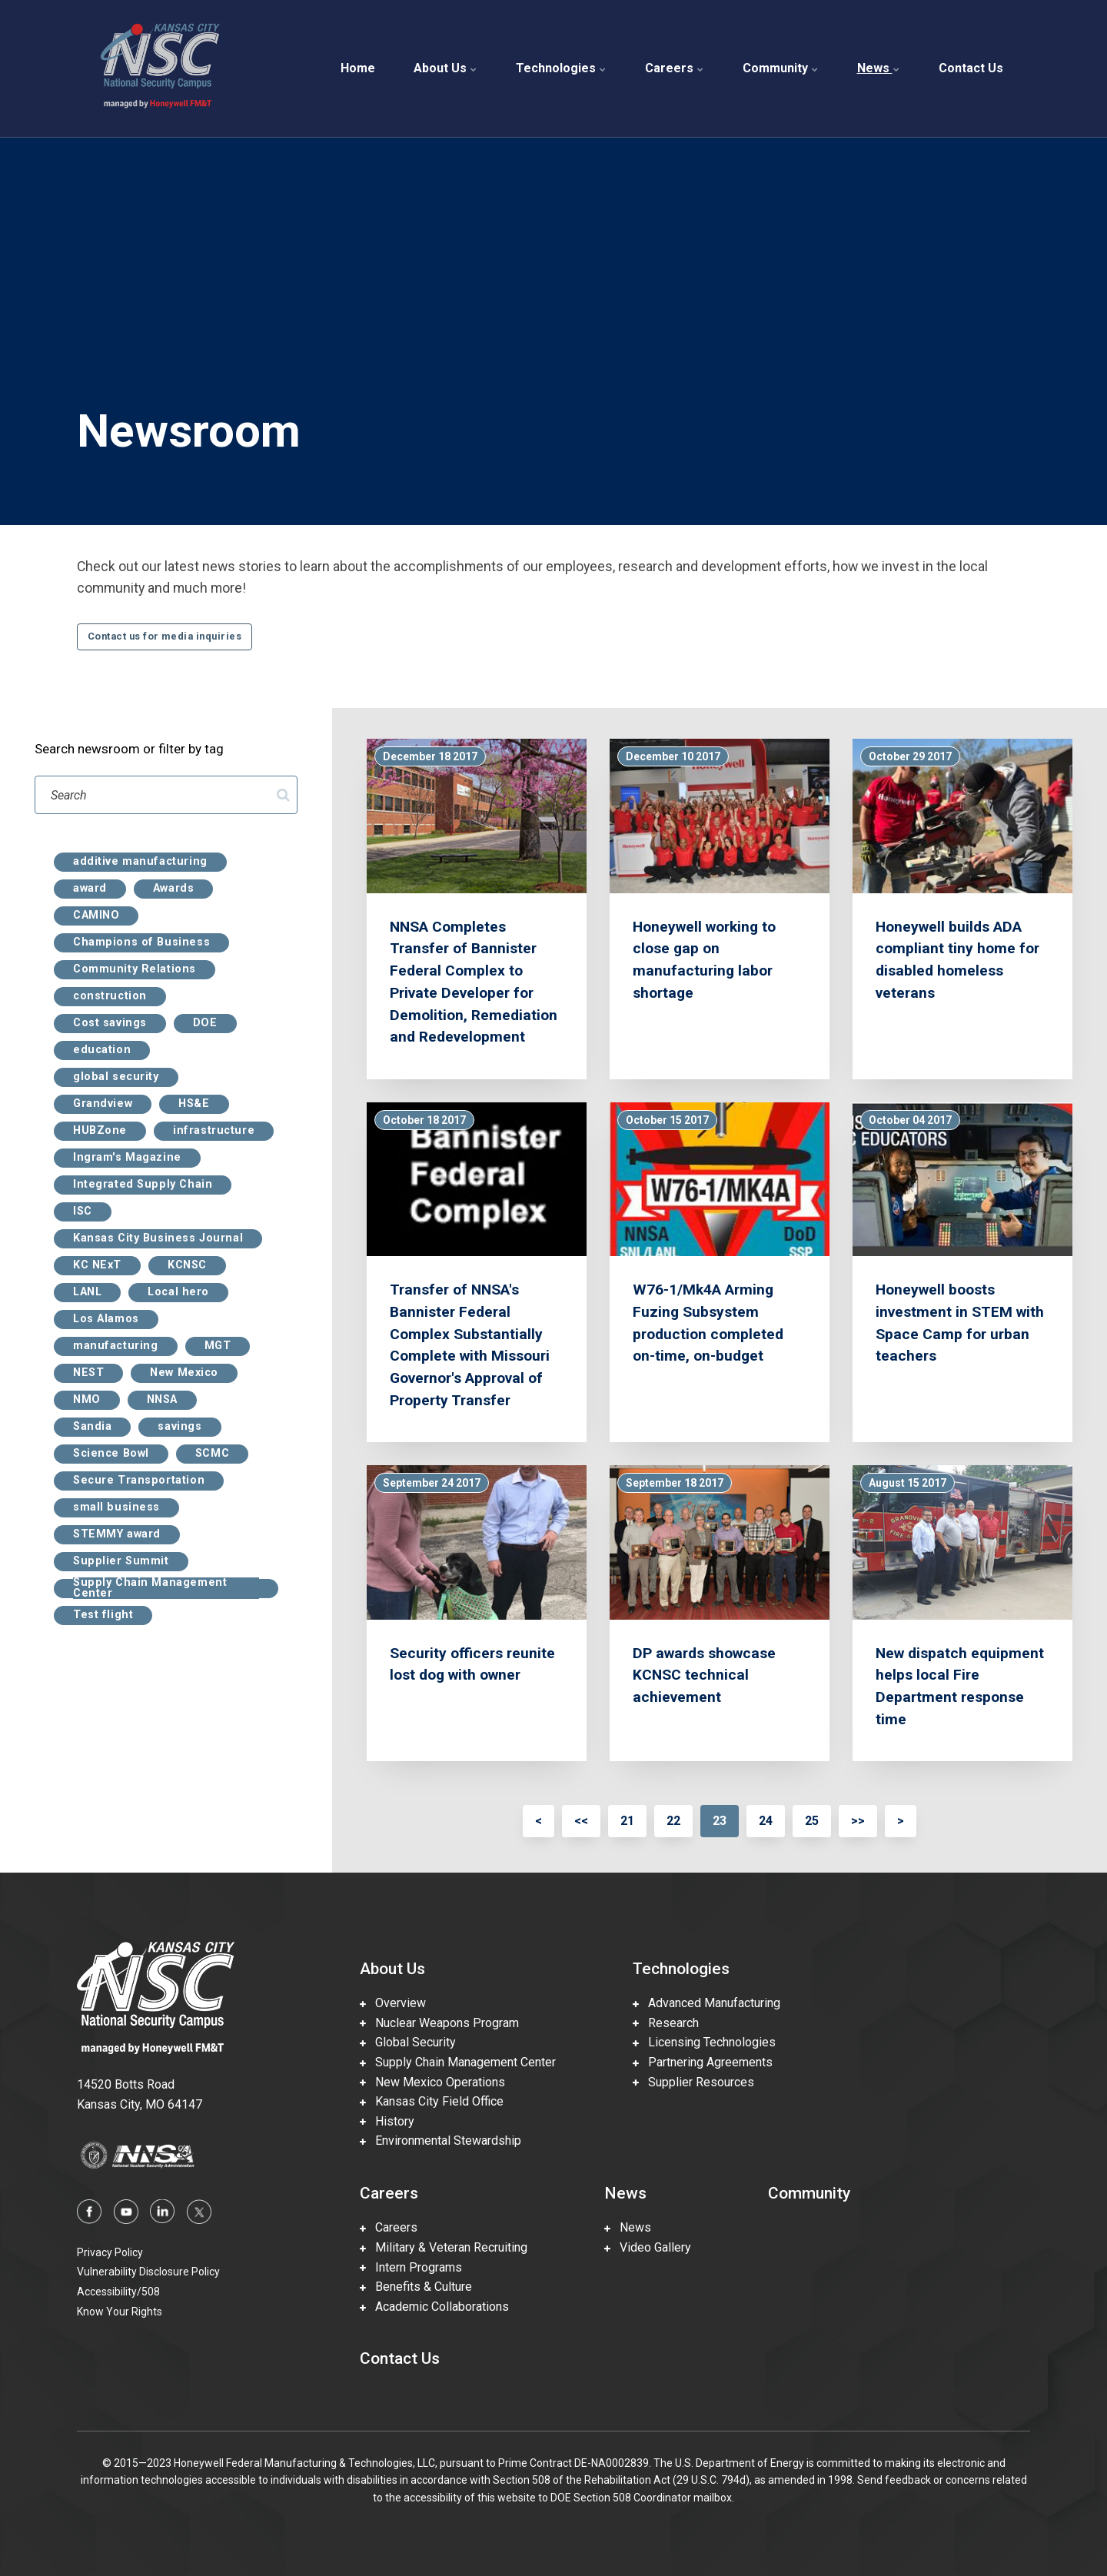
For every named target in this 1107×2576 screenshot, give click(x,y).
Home (358, 68)
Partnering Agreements (703, 2062)
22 (673, 1820)
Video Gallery (647, 2247)
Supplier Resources (693, 2082)
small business (116, 1507)
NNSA (162, 1399)
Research (666, 2023)
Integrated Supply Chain (142, 1184)
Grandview (102, 1104)
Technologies (561, 68)
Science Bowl (111, 1453)
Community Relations (134, 969)
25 (812, 1820)
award (90, 888)
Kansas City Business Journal (158, 1238)
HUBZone (100, 1130)
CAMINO (96, 915)
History (387, 2121)
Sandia (92, 1426)
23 (719, 1820)
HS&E (193, 1104)
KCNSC (187, 1265)
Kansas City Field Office (432, 2101)
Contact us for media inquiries (164, 636)
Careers (674, 68)
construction (110, 996)
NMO (87, 1399)
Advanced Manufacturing (706, 2003)
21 (627, 1820)
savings (179, 1426)
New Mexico (184, 1373)
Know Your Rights (119, 2311)
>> (858, 1820)
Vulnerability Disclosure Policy (148, 2271)
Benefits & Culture (416, 2286)
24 (766, 1820)
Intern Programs (411, 2267)
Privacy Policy (110, 2252)
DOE (205, 1023)
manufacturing (115, 1346)
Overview (393, 2003)
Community (781, 68)
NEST (88, 1373)
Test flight (103, 1615)
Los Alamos (106, 1319)
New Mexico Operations (432, 2082)
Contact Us (971, 68)
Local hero (178, 1292)
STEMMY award (117, 1534)
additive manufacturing (140, 861)
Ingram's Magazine (127, 1157)
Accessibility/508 (118, 2291)
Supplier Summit (121, 1561)
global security (116, 1077)
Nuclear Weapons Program (439, 2023)
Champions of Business (141, 942)
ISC (82, 1211)
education (102, 1050)
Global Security (408, 2042)
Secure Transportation (138, 1480)
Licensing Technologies (704, 2042)
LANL (87, 1292)
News (878, 68)
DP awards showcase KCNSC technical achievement (704, 1675)
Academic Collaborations (434, 2306)
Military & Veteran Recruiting (443, 2247)
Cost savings (110, 1023)
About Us (445, 68)
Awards (173, 888)
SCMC (212, 1453)
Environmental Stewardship (440, 2140)
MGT (217, 1346)
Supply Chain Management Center (150, 1588)
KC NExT (97, 1265)
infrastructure (213, 1130)
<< (581, 1820)
